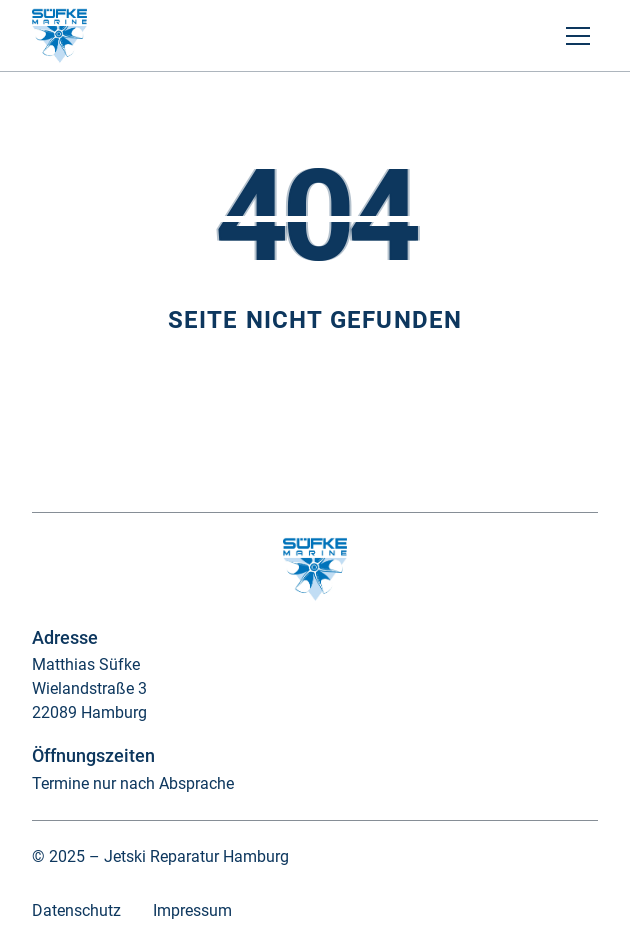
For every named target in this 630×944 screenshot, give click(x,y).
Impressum (192, 910)
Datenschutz (76, 910)
